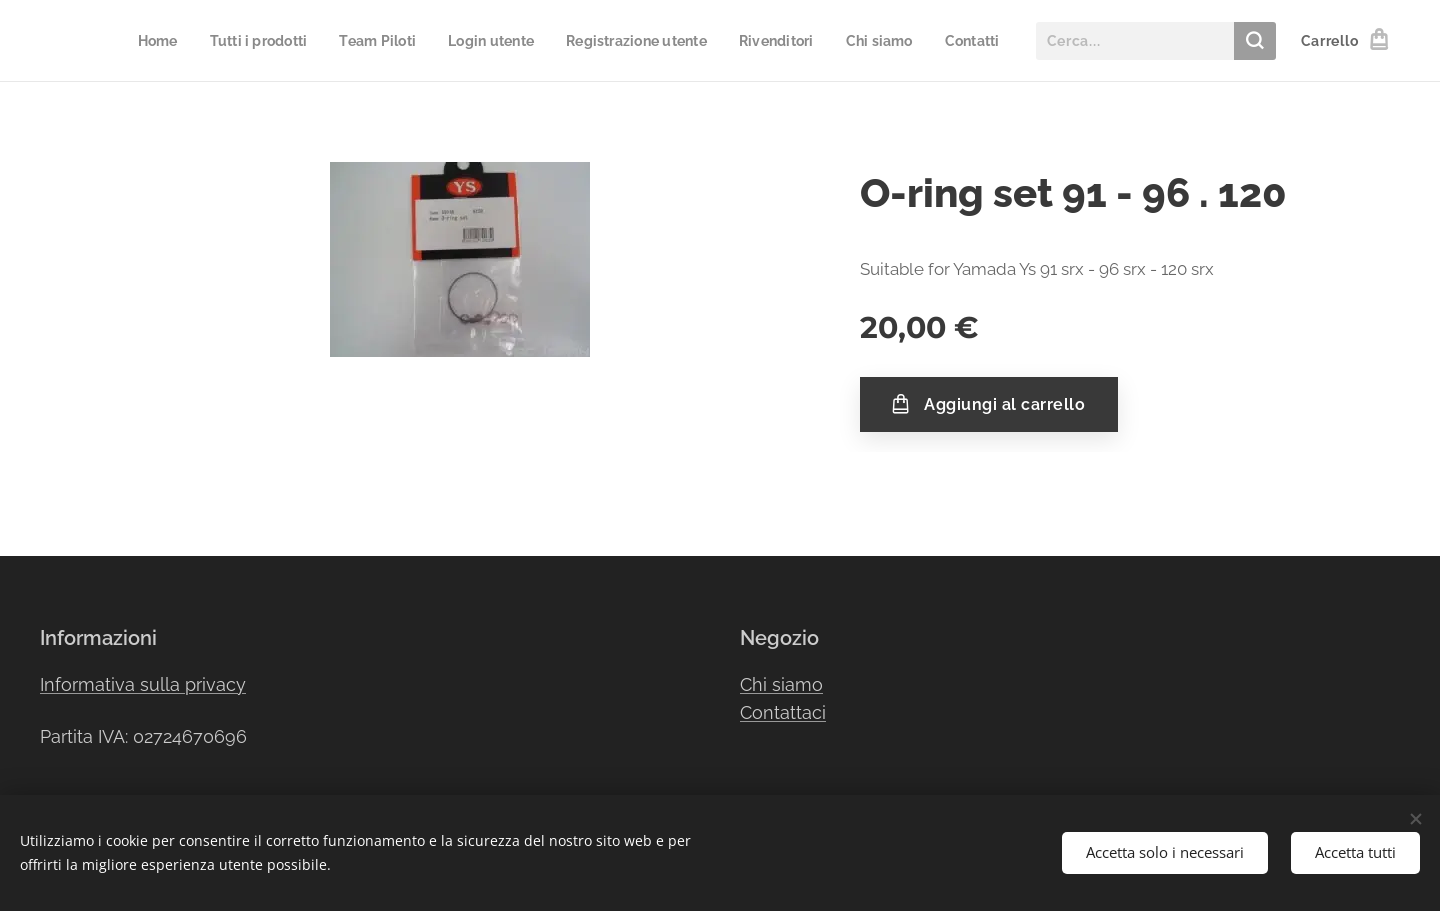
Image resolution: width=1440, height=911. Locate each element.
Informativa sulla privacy (143, 684)
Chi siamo (781, 684)
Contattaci (783, 713)
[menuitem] (146, 41)
